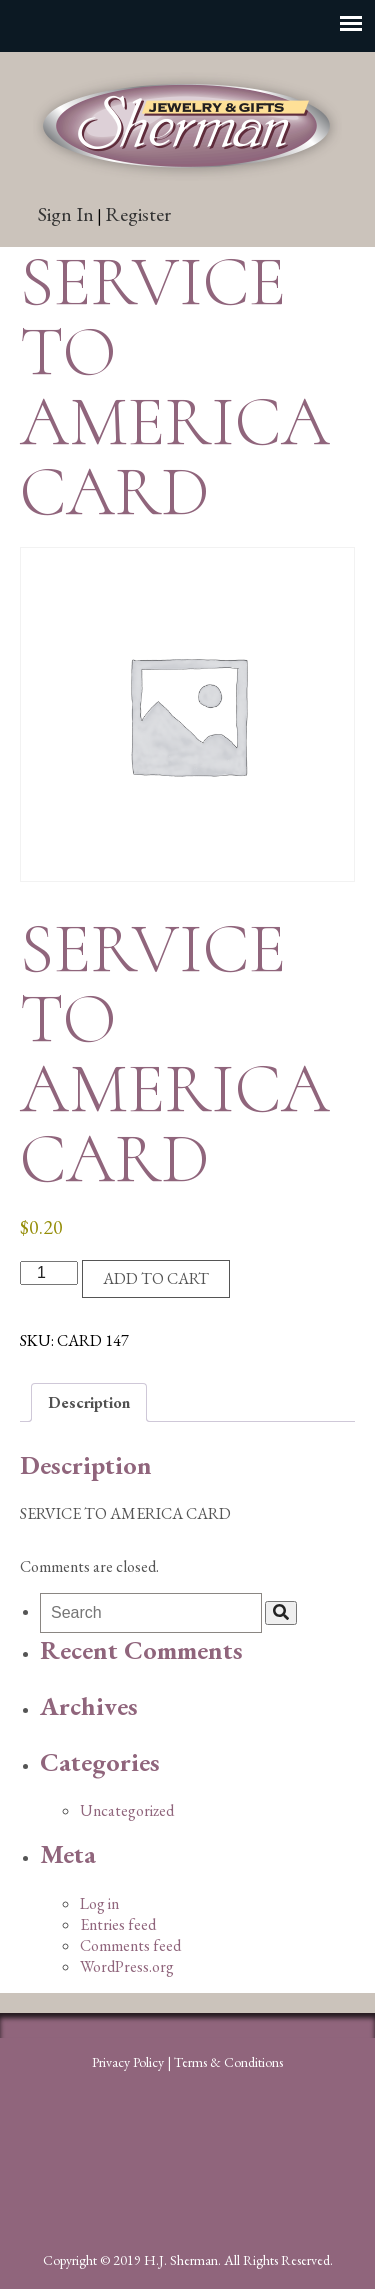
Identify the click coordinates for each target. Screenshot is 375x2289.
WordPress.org (127, 1966)
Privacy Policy (128, 2062)
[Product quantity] (49, 1273)
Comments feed (130, 1945)
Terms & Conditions (228, 2062)
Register (138, 214)
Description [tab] (89, 1402)
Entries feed (118, 1924)
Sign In (66, 214)
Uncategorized (127, 1810)
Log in (99, 1903)
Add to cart (156, 1278)
